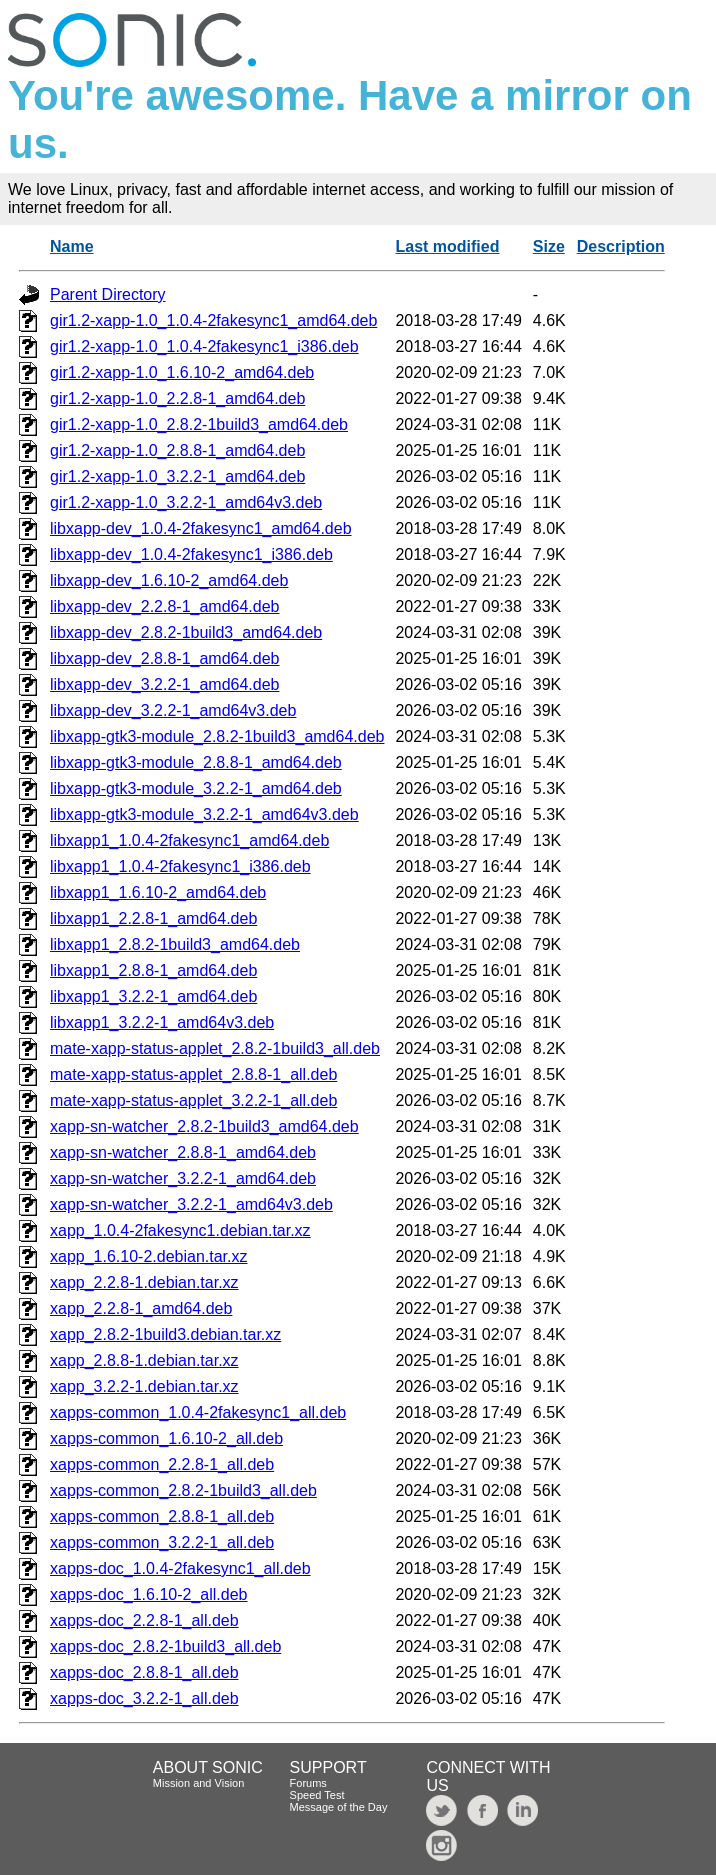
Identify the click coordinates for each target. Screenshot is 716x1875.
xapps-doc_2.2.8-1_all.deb (144, 1620)
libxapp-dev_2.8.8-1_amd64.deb (165, 658)
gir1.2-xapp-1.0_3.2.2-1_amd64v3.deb (186, 502)
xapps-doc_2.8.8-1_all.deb (144, 1672)
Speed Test (317, 1795)
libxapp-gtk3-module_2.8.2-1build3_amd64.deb (217, 736)
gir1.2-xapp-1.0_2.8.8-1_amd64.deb (177, 450)
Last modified (447, 246)
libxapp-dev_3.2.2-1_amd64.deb (165, 684)
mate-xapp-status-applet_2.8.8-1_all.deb (193, 1074)
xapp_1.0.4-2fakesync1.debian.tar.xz (180, 1230)
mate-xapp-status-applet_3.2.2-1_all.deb (193, 1100)
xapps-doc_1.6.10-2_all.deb (148, 1594)
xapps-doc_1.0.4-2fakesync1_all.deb (180, 1568)
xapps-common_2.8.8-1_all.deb (162, 1516)
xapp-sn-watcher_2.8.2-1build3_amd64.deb (204, 1126)
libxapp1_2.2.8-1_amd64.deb (153, 918)
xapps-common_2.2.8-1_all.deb (162, 1464)
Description (621, 246)
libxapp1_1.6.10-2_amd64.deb (158, 892)
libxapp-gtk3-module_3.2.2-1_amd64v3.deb (204, 814)
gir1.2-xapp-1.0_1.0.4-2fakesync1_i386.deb (204, 346)
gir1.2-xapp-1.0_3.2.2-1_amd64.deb (177, 476)
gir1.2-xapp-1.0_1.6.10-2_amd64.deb (182, 372)
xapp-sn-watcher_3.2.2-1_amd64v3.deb (191, 1204)
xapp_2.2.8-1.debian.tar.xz (144, 1282)
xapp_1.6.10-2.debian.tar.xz (148, 1256)
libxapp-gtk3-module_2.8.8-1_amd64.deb (196, 762)
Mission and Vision (199, 1783)
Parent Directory (108, 294)
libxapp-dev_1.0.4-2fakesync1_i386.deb (191, 554)
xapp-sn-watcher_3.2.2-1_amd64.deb (183, 1178)
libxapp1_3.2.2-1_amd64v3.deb (162, 1022)
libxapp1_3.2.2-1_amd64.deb (153, 996)
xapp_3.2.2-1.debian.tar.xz (144, 1386)
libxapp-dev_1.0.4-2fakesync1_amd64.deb (201, 528)
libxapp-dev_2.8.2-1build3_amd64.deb (186, 632)
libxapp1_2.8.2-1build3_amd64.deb (175, 944)
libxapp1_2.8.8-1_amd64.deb (153, 970)
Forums (308, 1783)
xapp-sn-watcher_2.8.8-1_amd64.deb (183, 1152)
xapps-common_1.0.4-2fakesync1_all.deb (198, 1412)
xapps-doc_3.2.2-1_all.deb (144, 1698)
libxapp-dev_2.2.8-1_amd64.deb (165, 606)
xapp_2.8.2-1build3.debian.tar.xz (165, 1334)
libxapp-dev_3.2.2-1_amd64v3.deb (173, 710)
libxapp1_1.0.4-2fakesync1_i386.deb (180, 866)
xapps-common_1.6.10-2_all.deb (166, 1438)
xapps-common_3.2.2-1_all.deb (162, 1542)
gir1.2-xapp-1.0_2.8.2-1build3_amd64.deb (199, 424)
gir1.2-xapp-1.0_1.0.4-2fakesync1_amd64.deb (213, 320)
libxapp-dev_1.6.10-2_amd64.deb (169, 580)
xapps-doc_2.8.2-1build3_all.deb (165, 1646)
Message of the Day (339, 1807)
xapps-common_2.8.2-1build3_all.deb (183, 1490)
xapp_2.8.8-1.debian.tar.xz (144, 1360)
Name (72, 246)
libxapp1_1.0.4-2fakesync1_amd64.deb (189, 840)
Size (549, 246)
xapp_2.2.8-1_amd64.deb (141, 1308)
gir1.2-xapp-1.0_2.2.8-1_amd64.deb (177, 398)
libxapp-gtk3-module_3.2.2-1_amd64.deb (196, 788)
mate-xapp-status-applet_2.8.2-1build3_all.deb (215, 1048)
